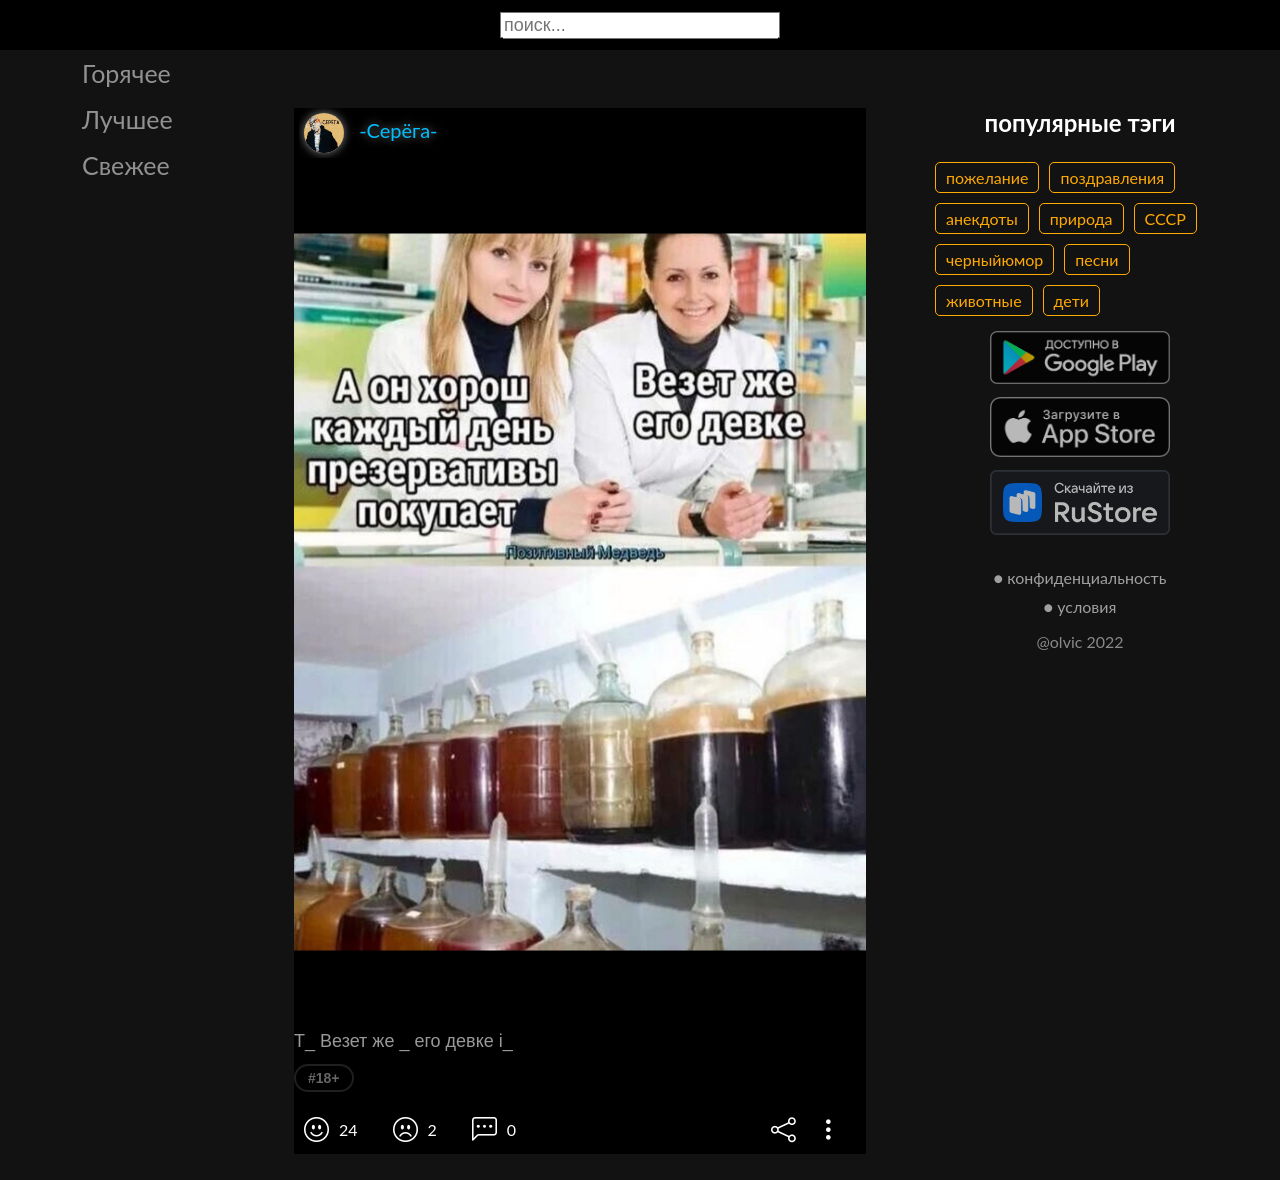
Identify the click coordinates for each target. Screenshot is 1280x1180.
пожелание (987, 177)
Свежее (126, 165)
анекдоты (982, 218)
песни (1096, 259)
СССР (1165, 218)
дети (1071, 300)
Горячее (126, 73)
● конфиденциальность (1080, 577)
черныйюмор (994, 259)
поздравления (1112, 177)
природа (1081, 218)
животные (984, 300)
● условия (1080, 606)
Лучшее (127, 119)
